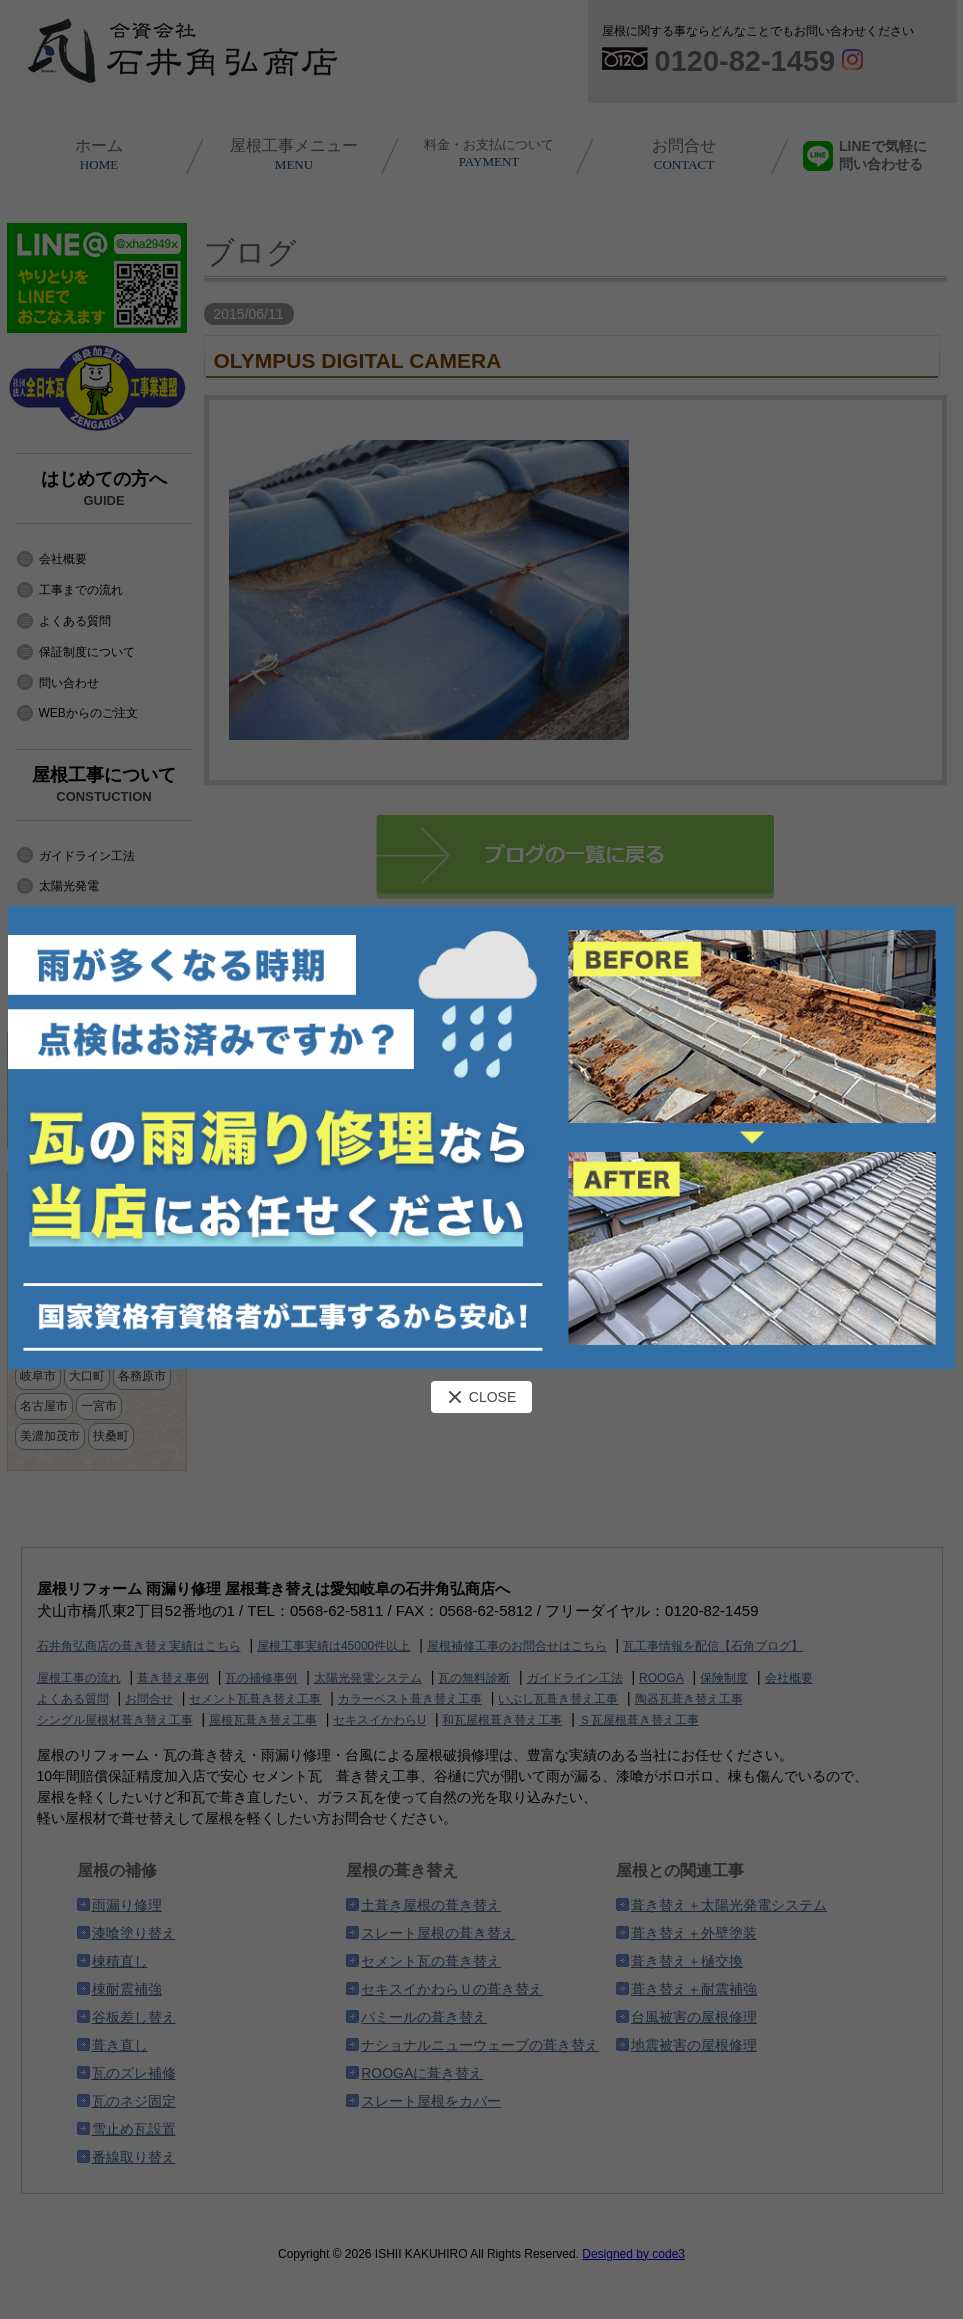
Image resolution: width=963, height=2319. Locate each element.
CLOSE (481, 1397)
